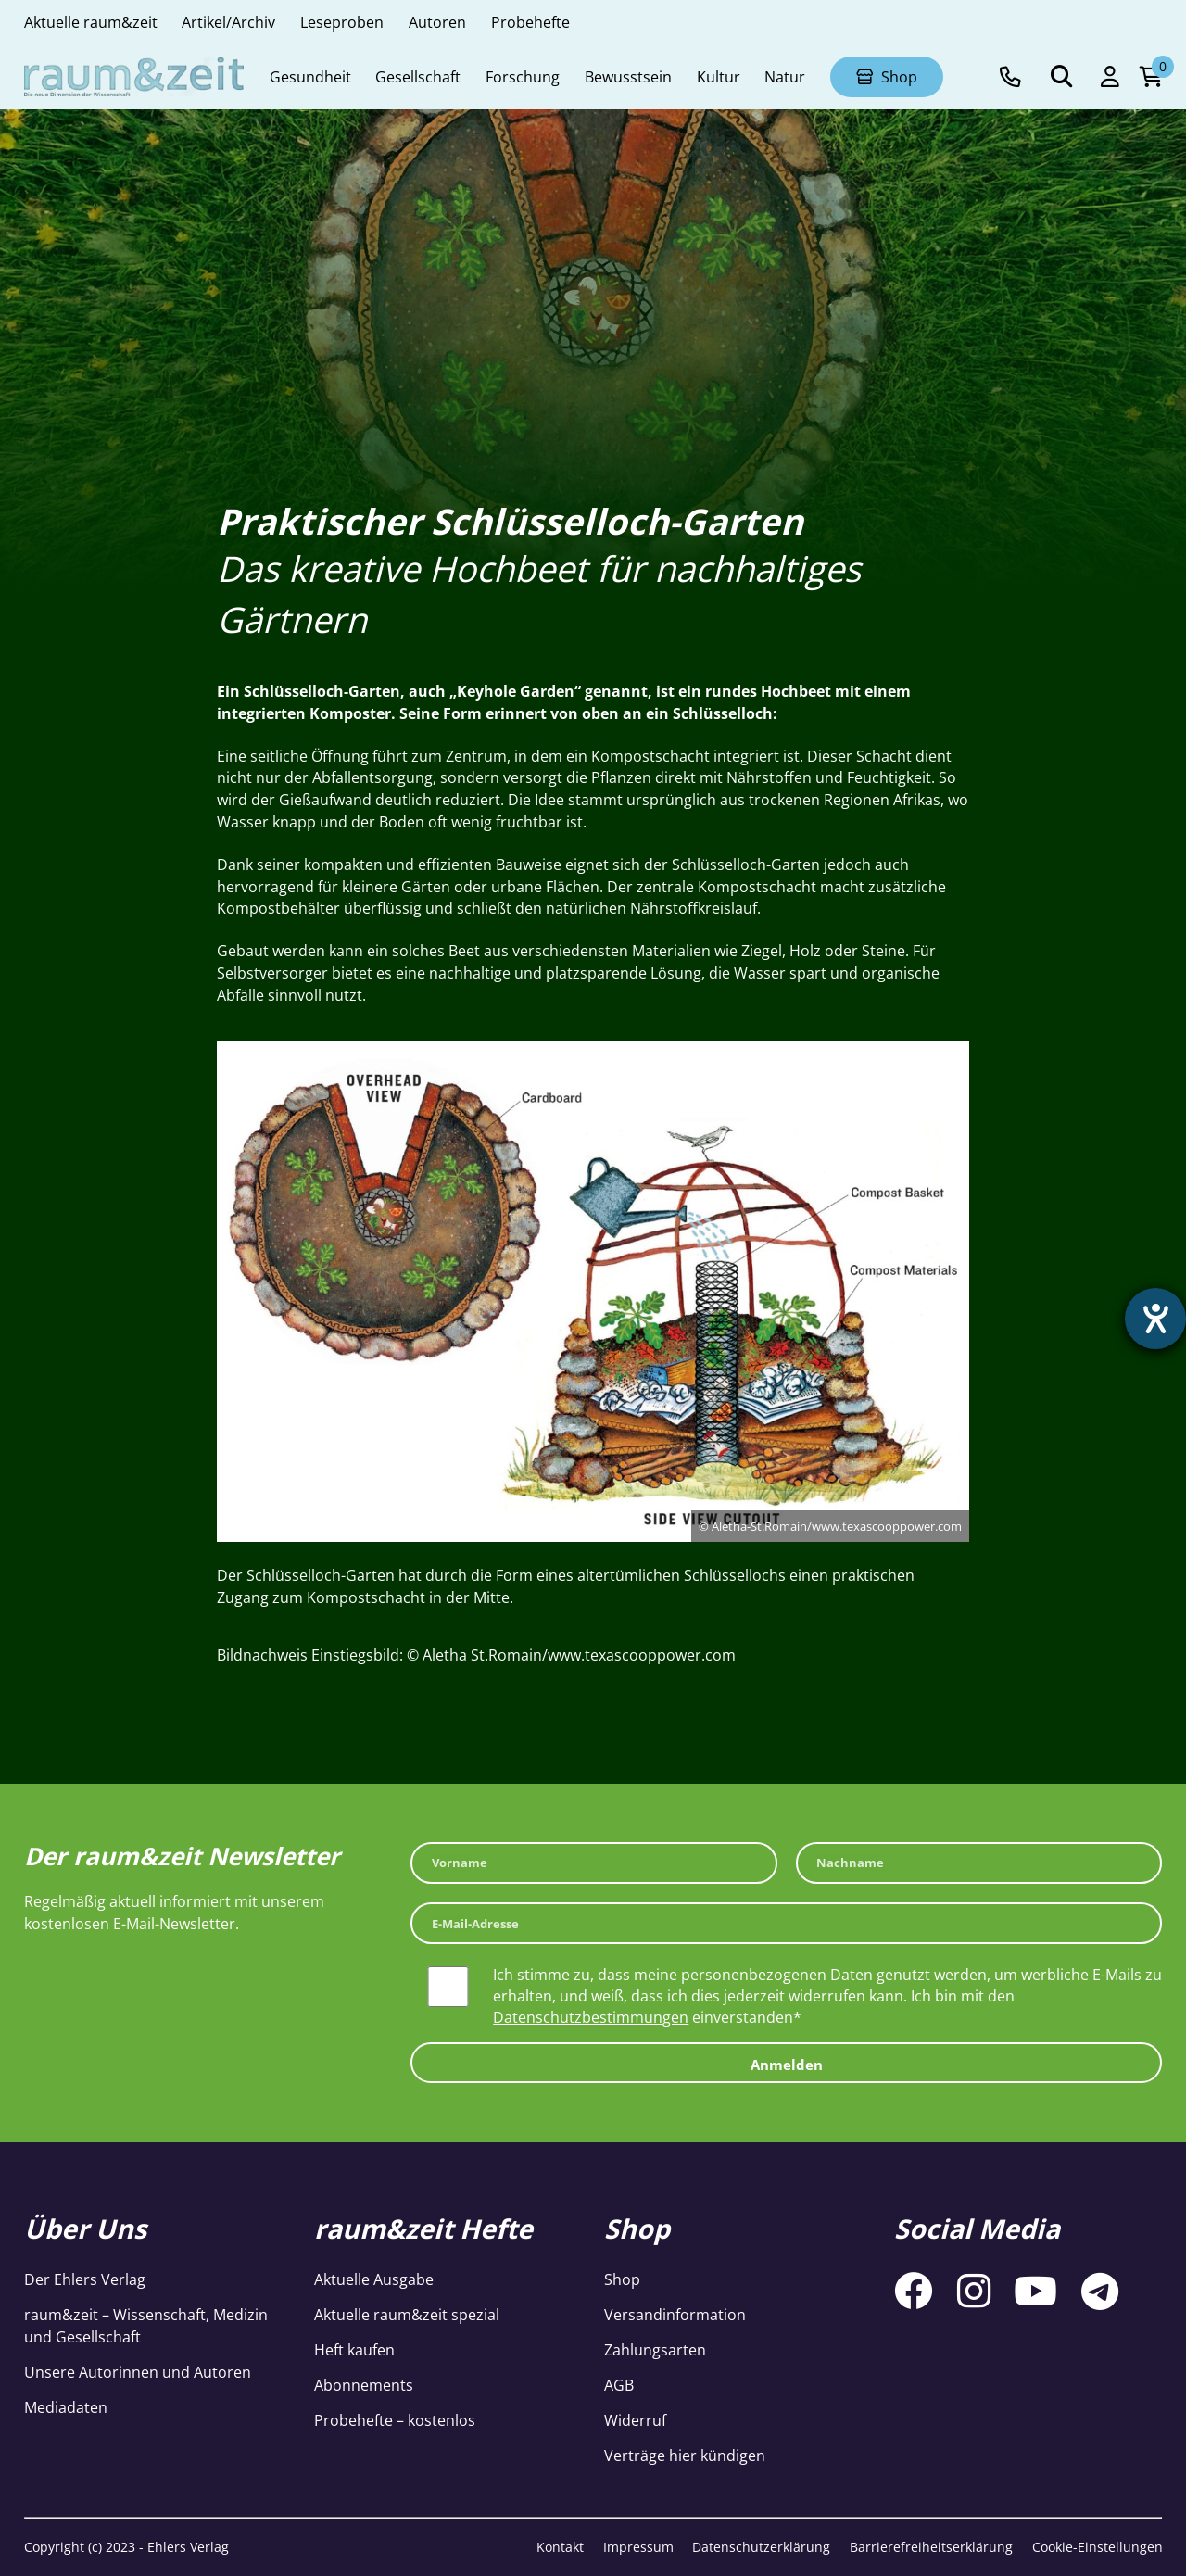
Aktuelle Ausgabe (374, 2279)
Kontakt (560, 2547)
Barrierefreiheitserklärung (931, 2547)
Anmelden (787, 2064)
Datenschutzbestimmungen (590, 2016)
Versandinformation (675, 2314)
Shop (622, 2279)
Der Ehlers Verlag (84, 2279)
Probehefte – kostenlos (394, 2420)
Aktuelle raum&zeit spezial (406, 2314)
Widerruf (635, 2420)
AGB (619, 2384)
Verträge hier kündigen (684, 2455)
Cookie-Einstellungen (1097, 2547)
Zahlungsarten (655, 2349)
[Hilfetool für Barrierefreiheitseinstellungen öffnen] (1155, 1318)
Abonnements (363, 2384)
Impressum (638, 2547)
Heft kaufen (354, 2349)
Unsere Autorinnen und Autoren (137, 2371)
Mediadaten (65, 2407)
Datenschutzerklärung (761, 2547)
